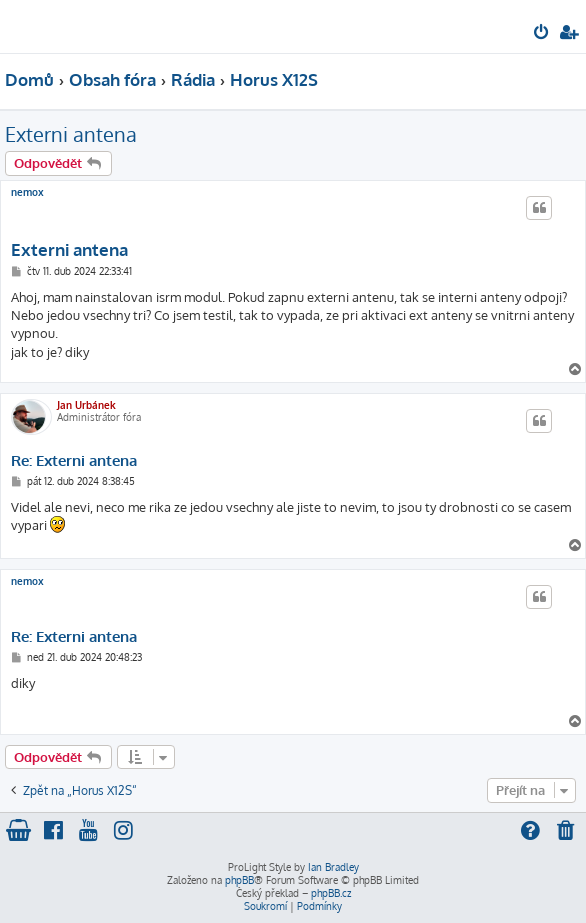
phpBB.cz (331, 893)
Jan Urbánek (86, 405)
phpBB (239, 880)
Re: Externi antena (74, 461)
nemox (27, 192)
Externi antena (71, 134)
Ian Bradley (333, 867)
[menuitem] (542, 34)
